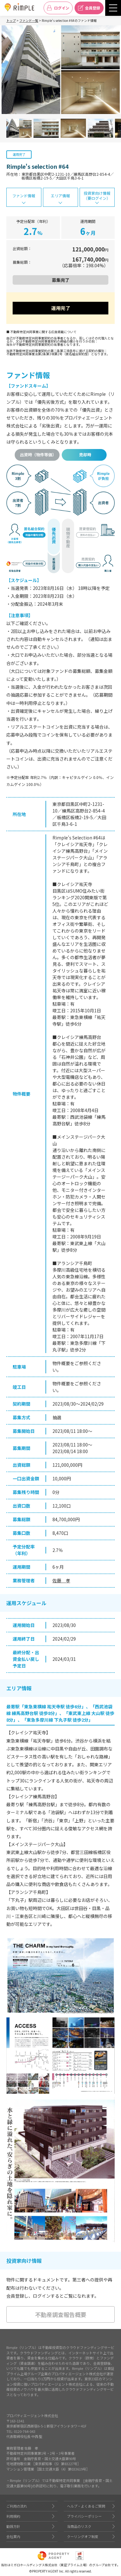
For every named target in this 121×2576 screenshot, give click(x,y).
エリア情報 (60, 195)
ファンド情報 (23, 195)
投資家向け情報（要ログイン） (97, 195)
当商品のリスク (79, 2526)
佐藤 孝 (61, 1580)
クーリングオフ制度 (82, 2536)
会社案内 (13, 2536)
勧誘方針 (13, 2526)
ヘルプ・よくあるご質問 (86, 2506)
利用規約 (13, 2516)
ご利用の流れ (16, 2506)
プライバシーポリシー (84, 2516)
